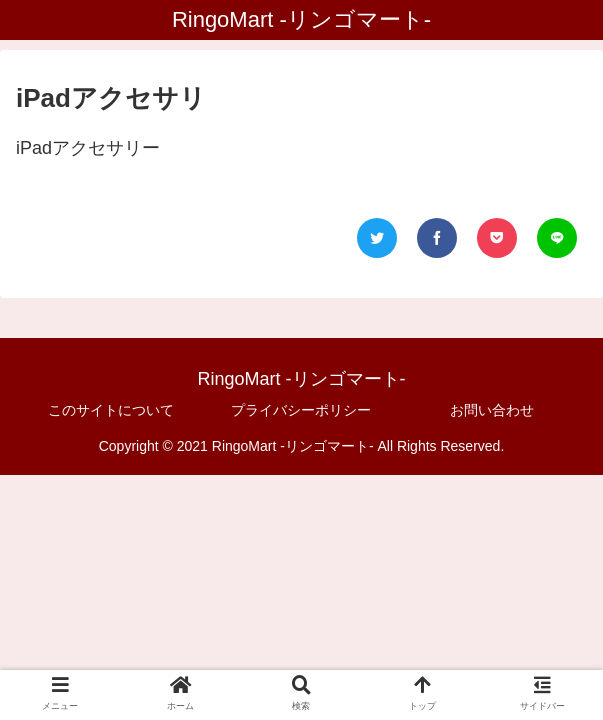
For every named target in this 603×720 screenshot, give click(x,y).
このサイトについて (111, 410)
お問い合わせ (492, 410)
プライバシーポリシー (301, 410)
